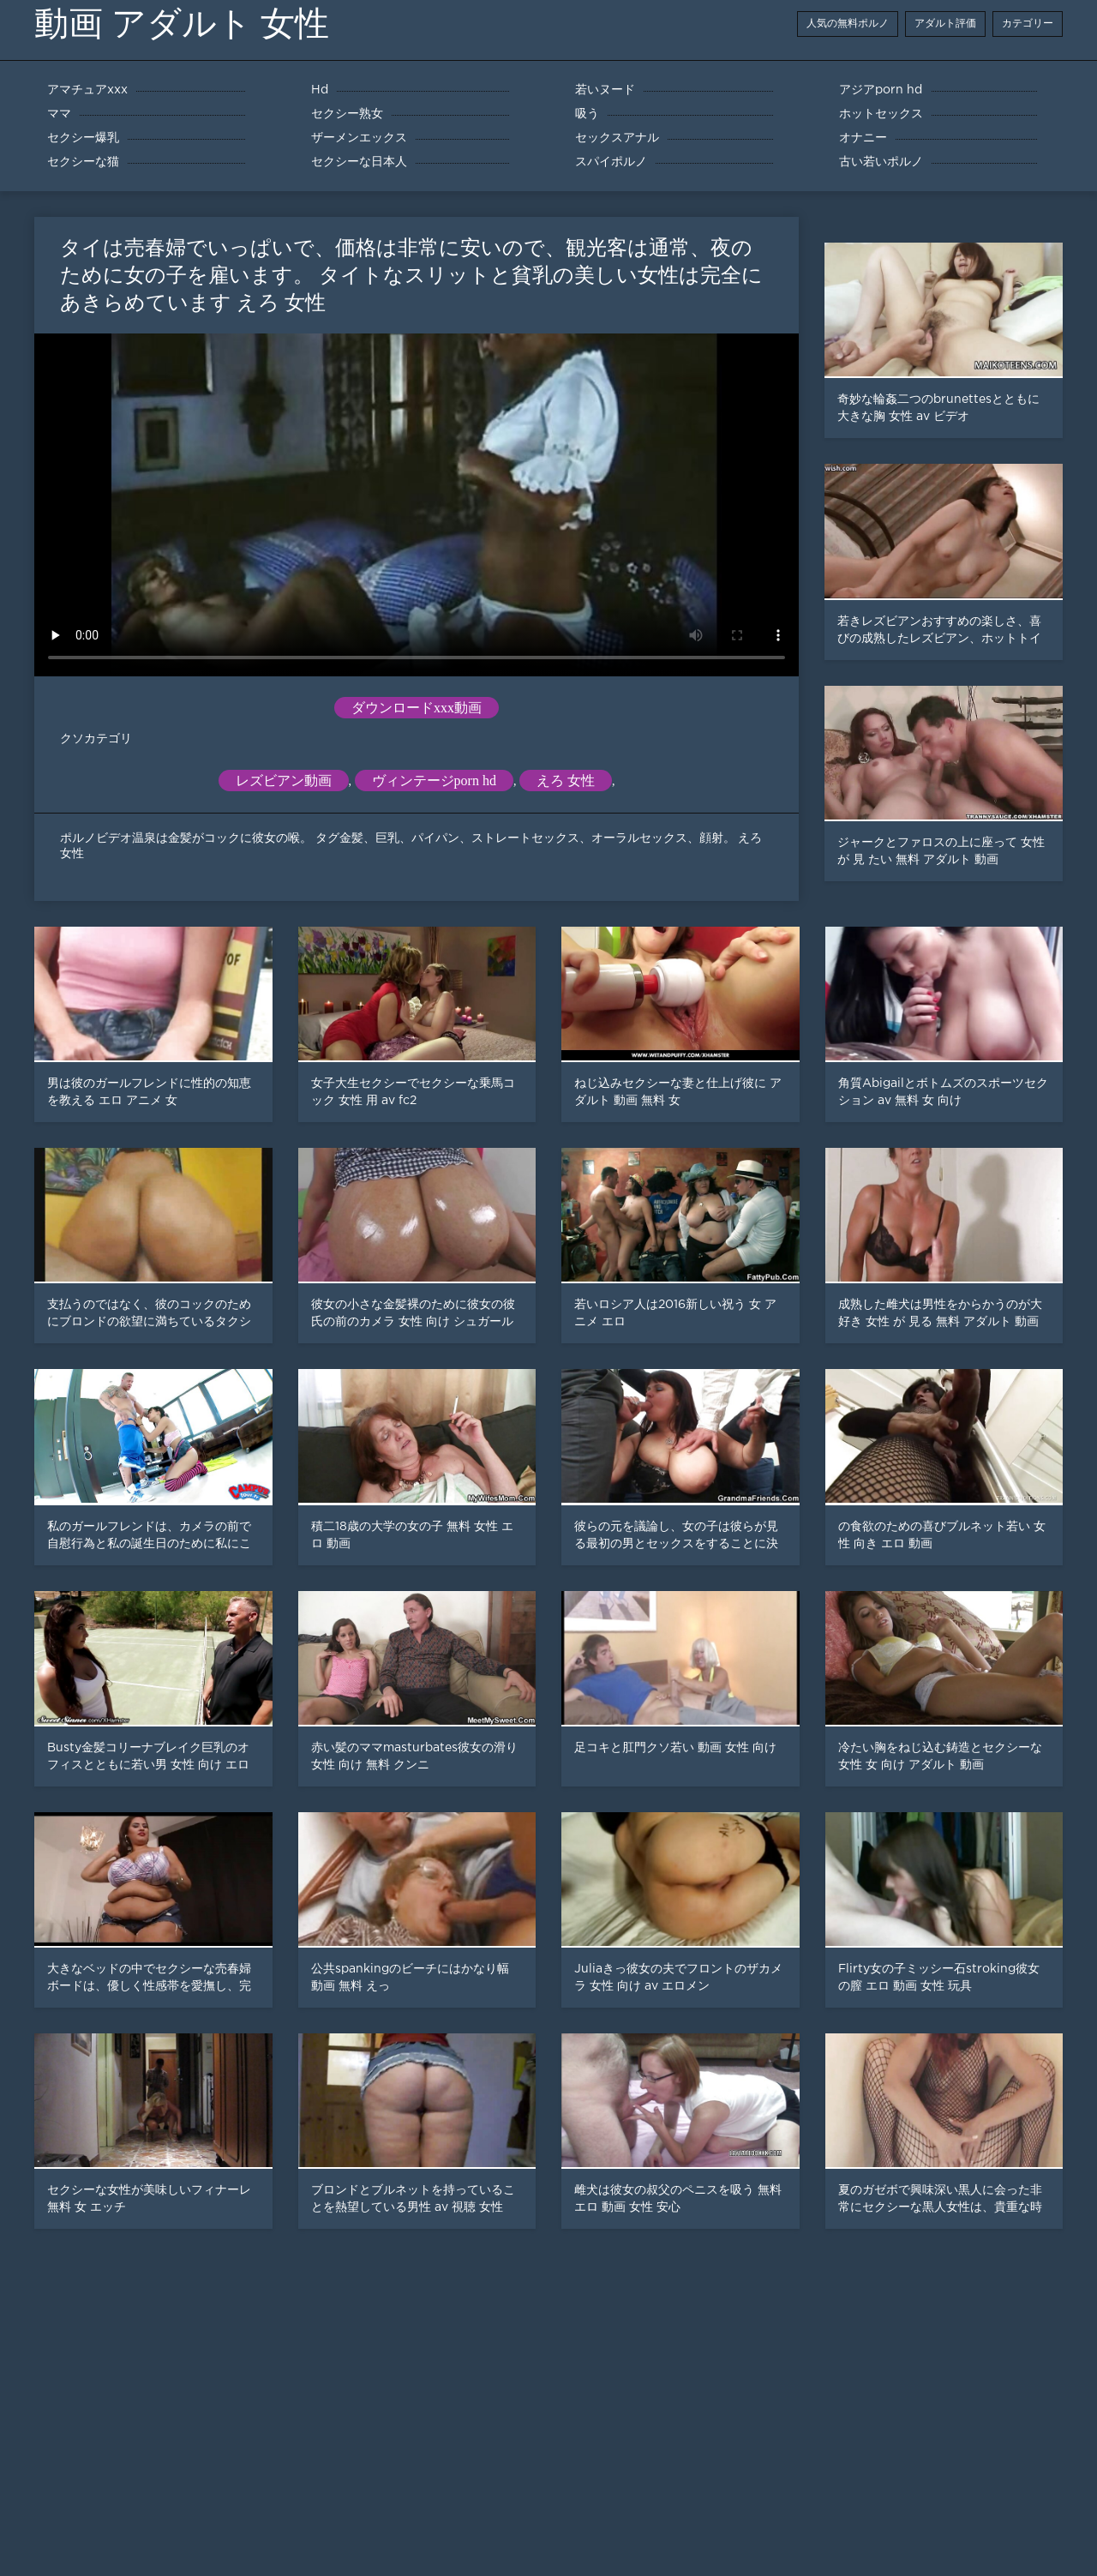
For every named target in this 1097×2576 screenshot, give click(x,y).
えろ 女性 (566, 780)
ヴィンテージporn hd (434, 780)
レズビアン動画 (284, 780)
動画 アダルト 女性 (181, 23)
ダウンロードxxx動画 (416, 707)
